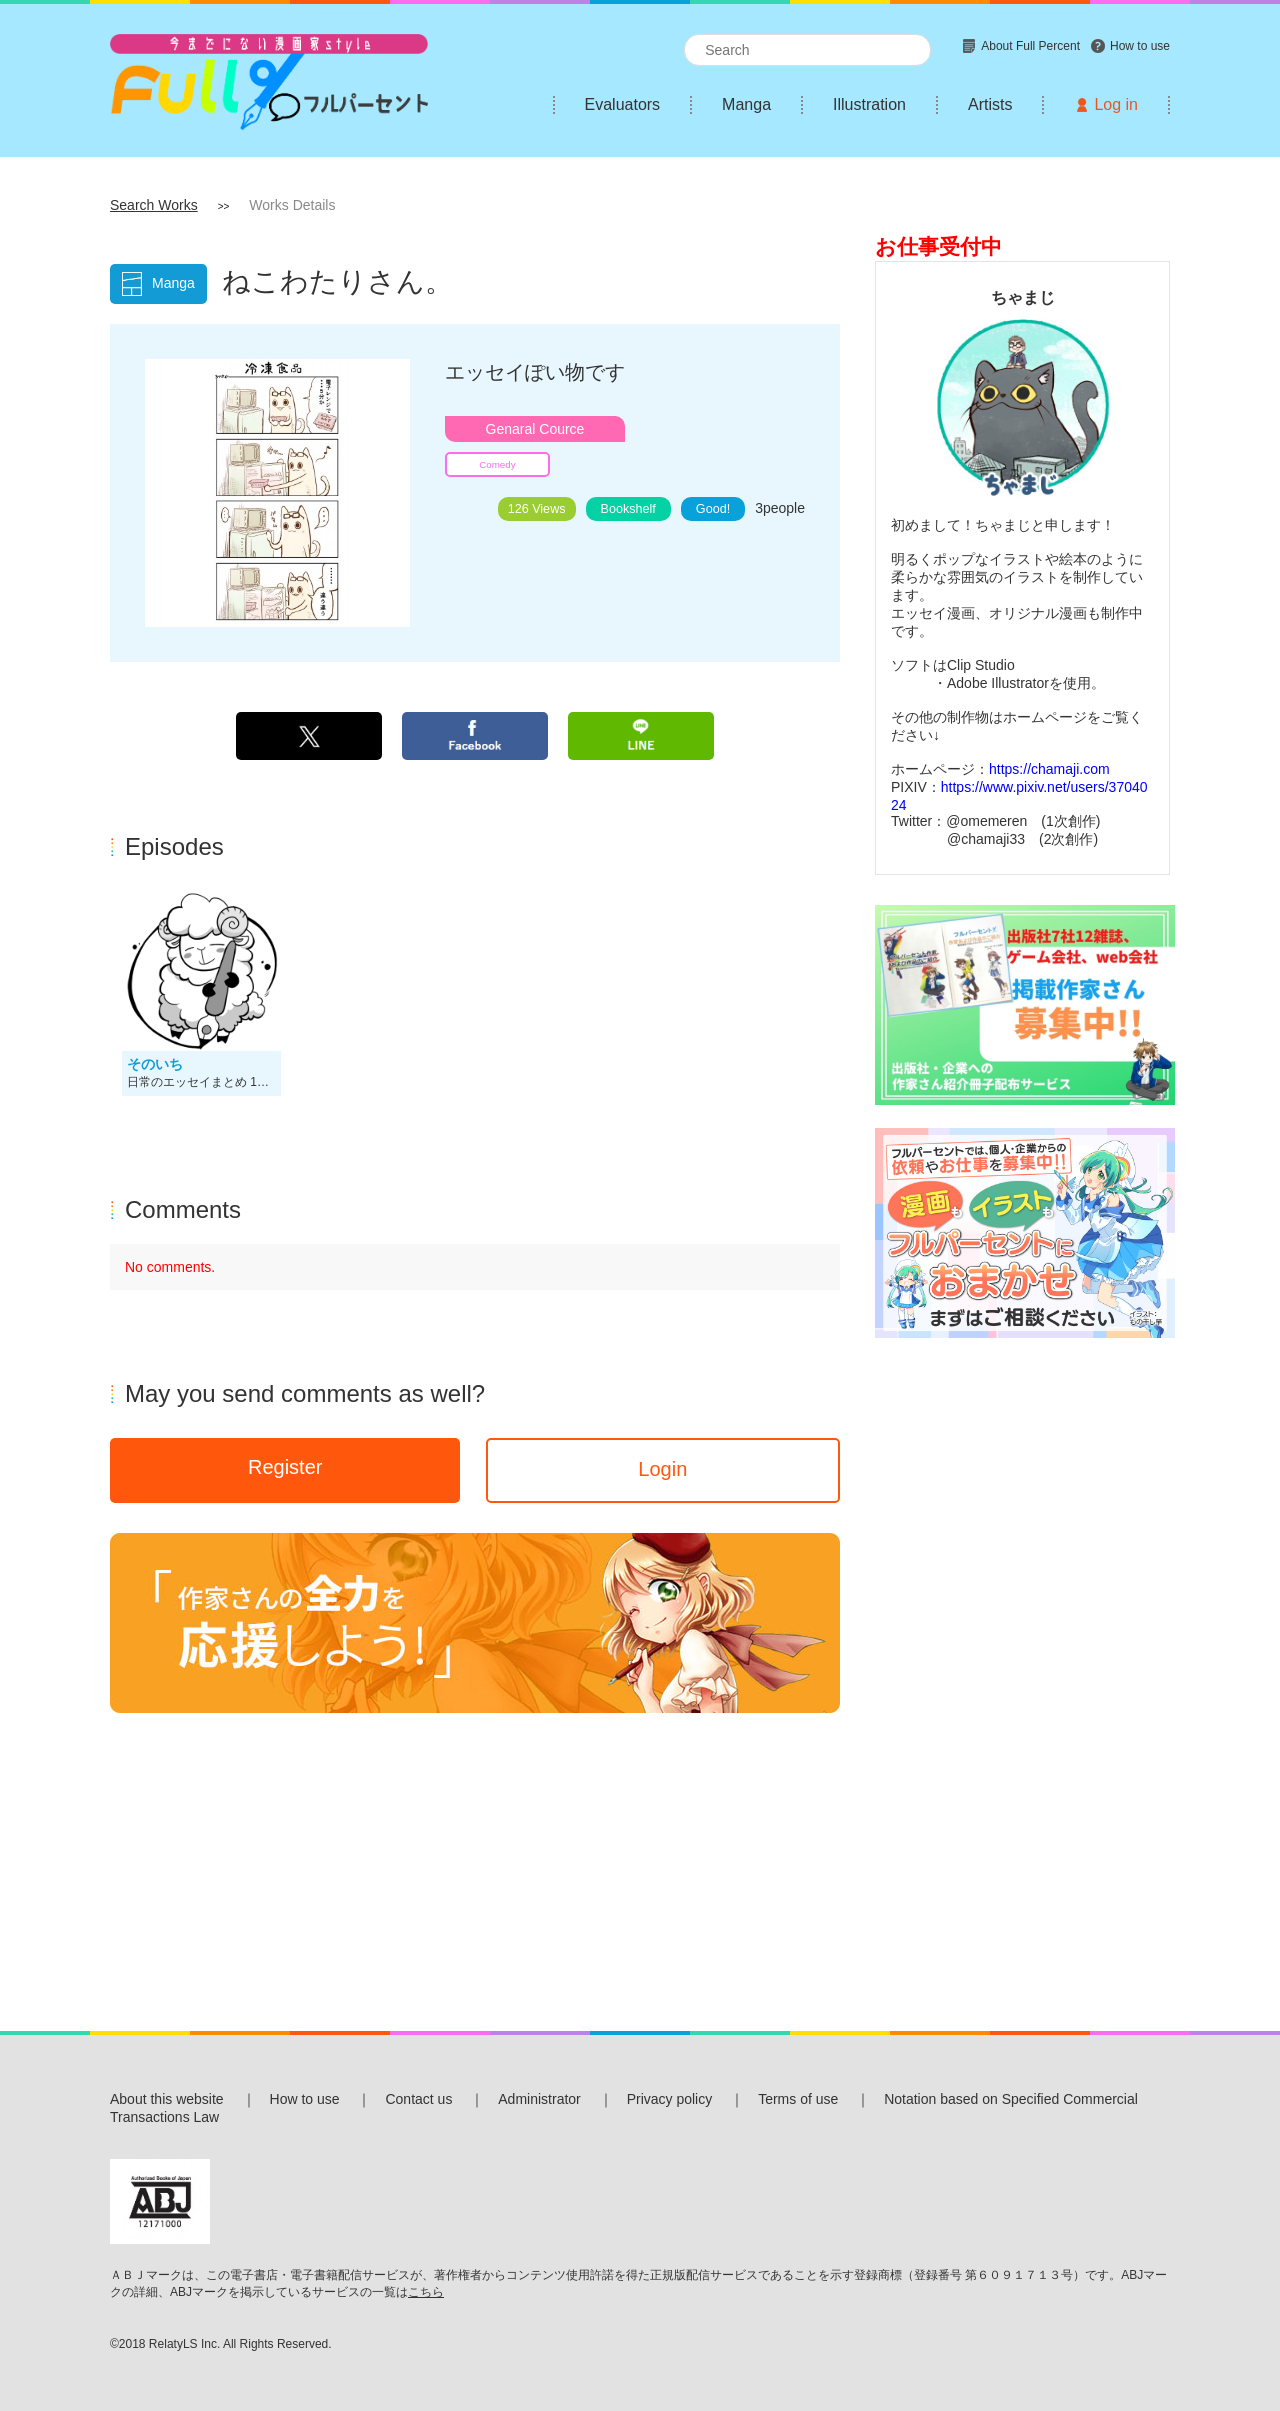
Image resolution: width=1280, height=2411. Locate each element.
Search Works (154, 205)
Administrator (539, 2099)
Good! (713, 509)
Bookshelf (628, 509)
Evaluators (623, 104)
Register (285, 1467)
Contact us (418, 2099)
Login (662, 1469)
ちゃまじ (1023, 297)
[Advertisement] (1022, 1661)
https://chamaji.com (1049, 769)
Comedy (497, 464)
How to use (305, 2099)
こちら (426, 2292)
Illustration (869, 104)
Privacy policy (670, 2099)
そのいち (155, 1064)
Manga (746, 104)
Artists (990, 104)
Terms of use (798, 2099)
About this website (167, 2099)
